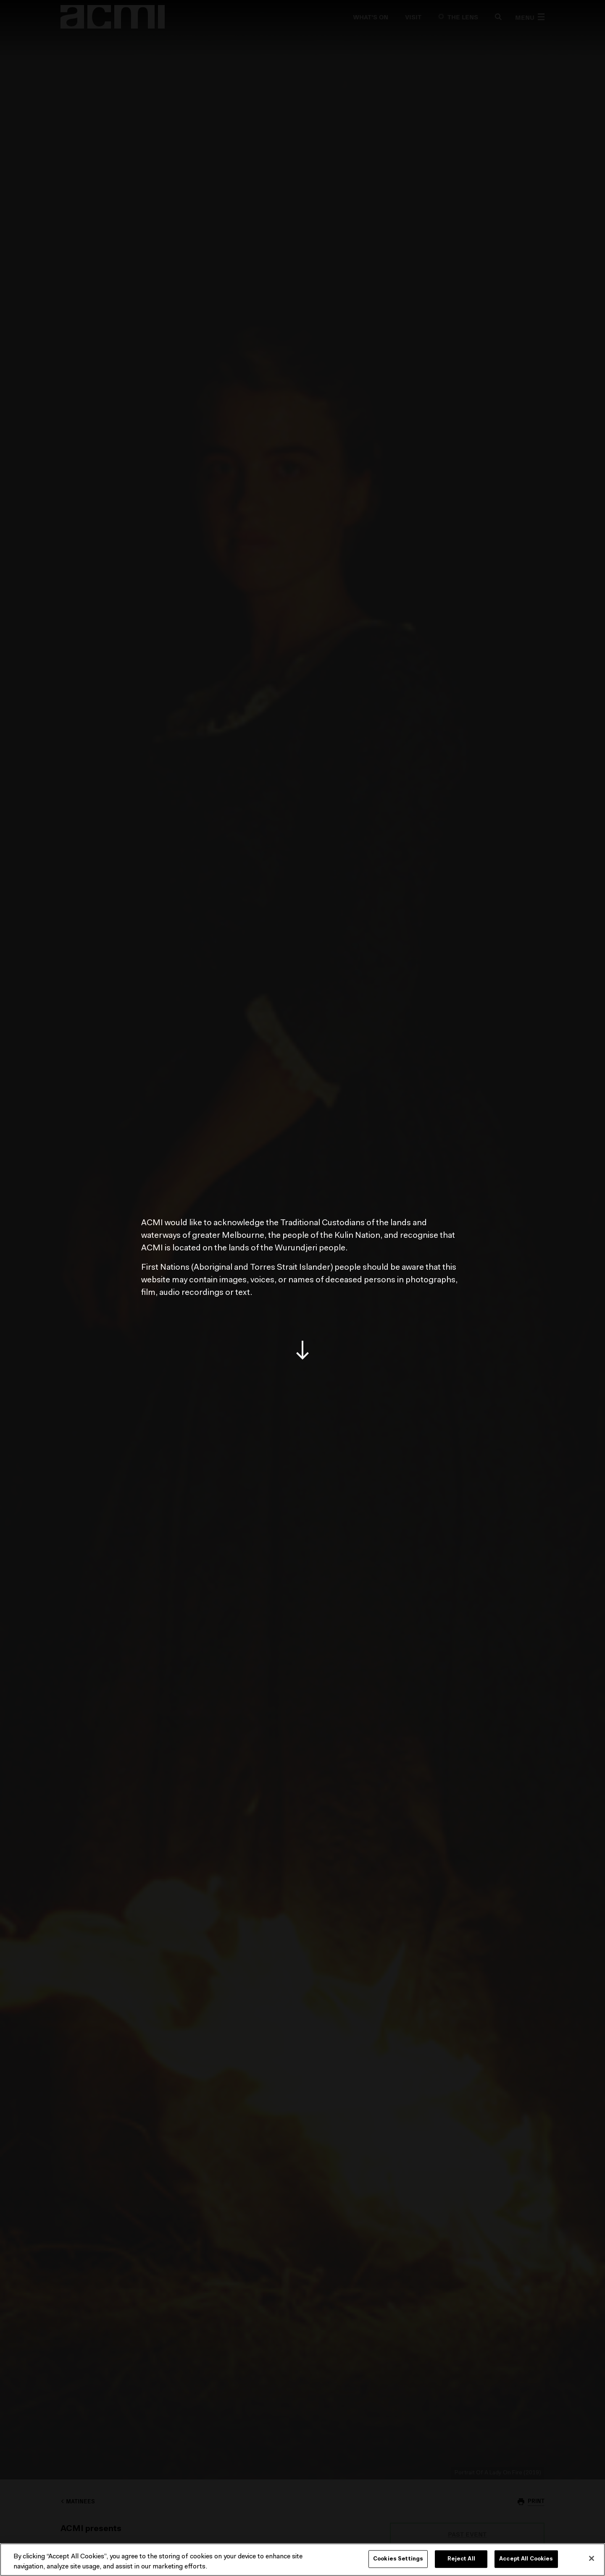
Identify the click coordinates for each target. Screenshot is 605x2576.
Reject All (461, 2559)
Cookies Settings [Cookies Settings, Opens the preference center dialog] (398, 2559)
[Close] (591, 2558)
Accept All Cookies (526, 2559)
